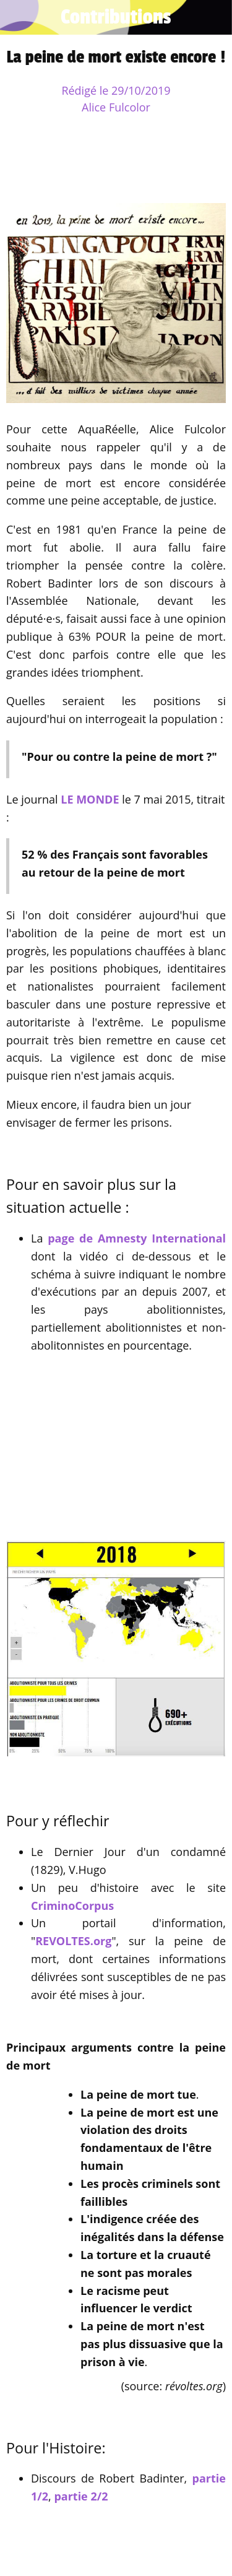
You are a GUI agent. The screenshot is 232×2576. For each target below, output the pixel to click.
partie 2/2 (81, 2496)
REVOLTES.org (73, 1940)
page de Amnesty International (137, 1238)
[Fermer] (17, 17)
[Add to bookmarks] (181, 166)
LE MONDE (90, 799)
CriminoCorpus (72, 1905)
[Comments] (211, 166)
